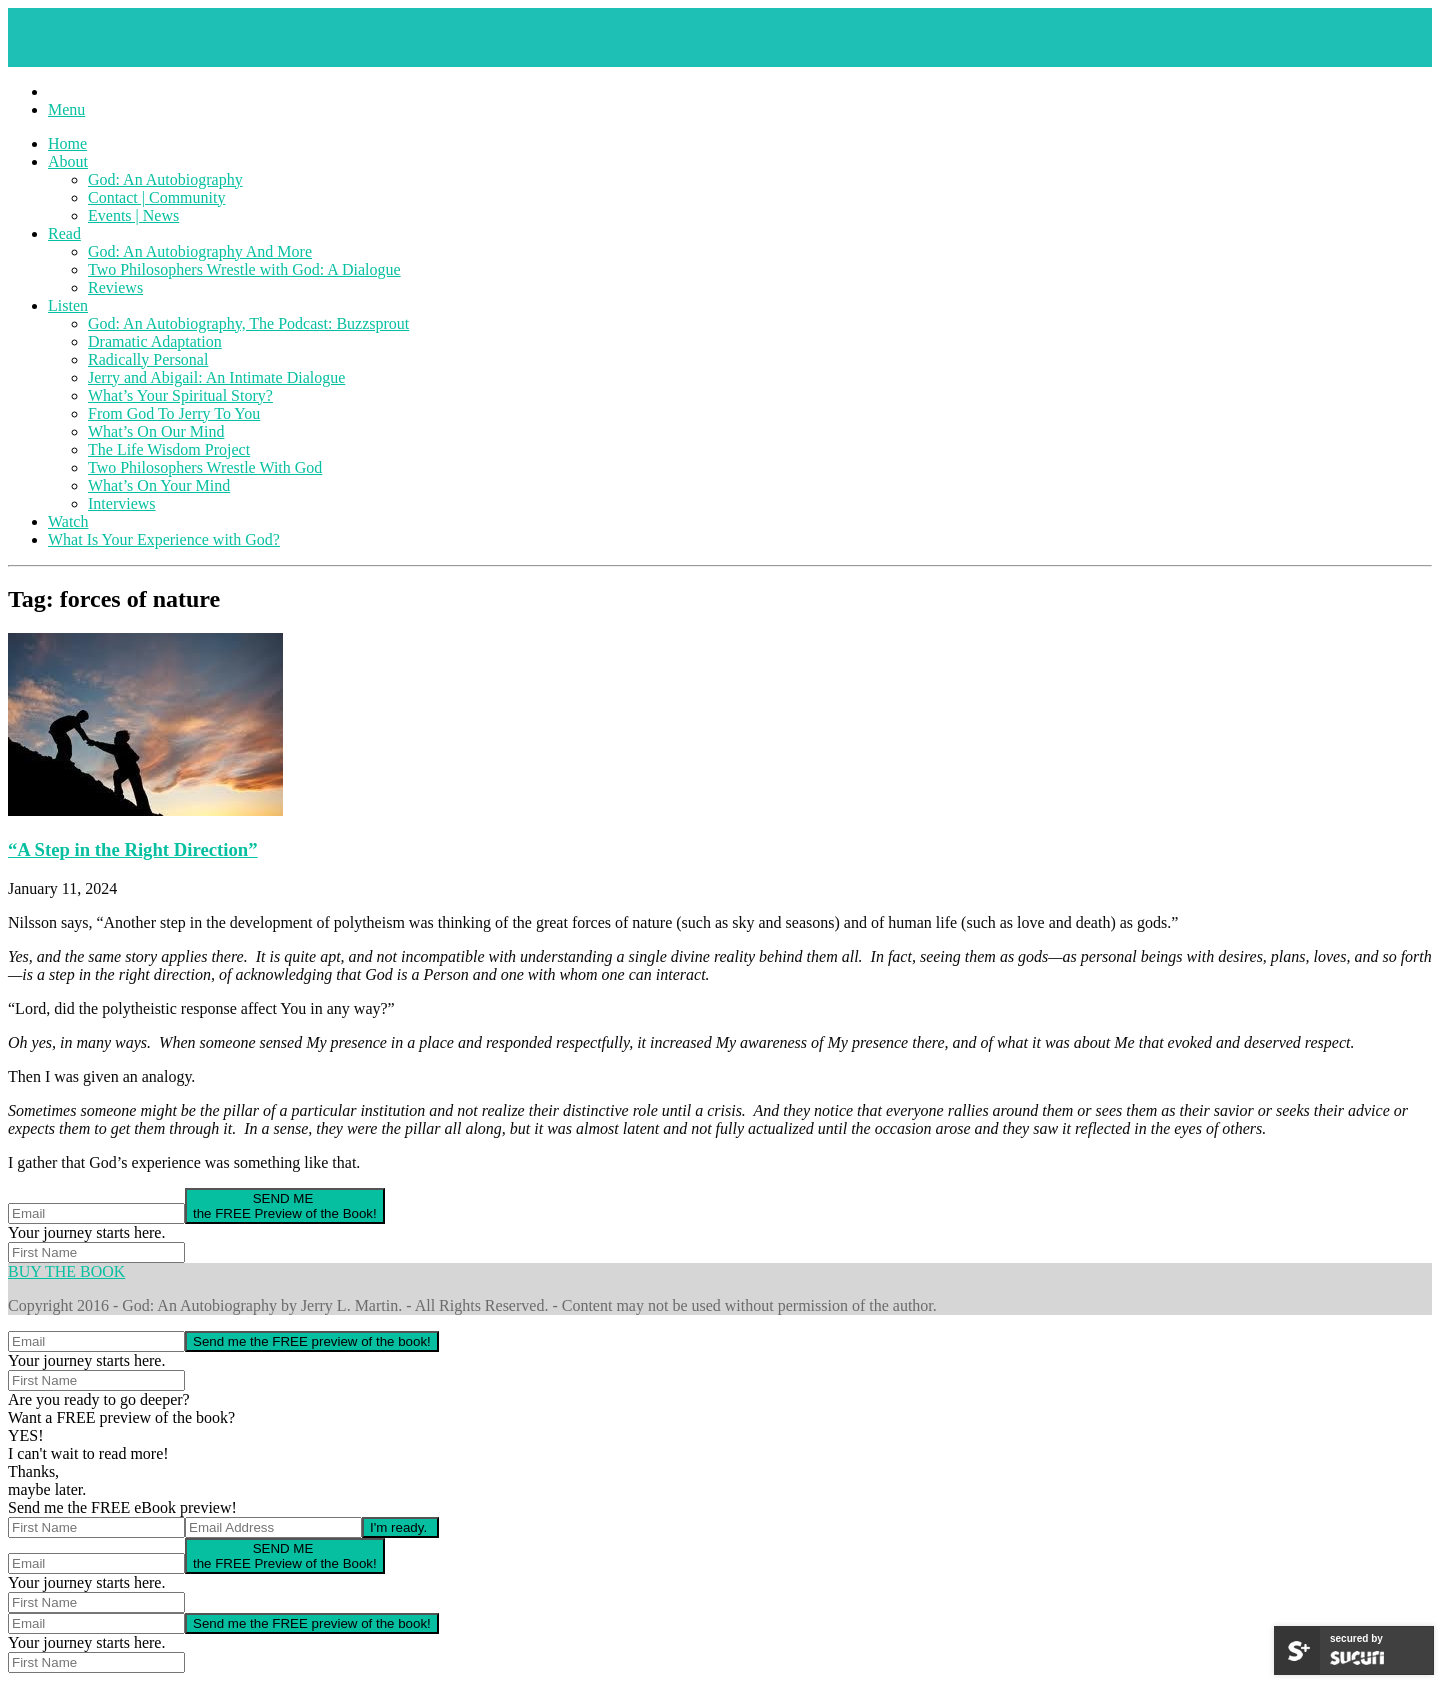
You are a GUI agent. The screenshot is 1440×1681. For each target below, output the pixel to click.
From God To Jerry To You (174, 413)
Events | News (133, 215)
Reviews (115, 287)
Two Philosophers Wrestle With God (205, 467)
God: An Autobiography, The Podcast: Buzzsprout (248, 323)
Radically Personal (148, 359)
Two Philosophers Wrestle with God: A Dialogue (244, 269)
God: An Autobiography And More (200, 251)
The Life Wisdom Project (169, 449)
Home (67, 143)
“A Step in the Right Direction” (133, 849)
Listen (68, 305)
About (68, 161)
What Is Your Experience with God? (164, 539)
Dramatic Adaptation (155, 341)
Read (64, 233)
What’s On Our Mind (156, 431)
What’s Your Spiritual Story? (180, 395)
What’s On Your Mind (159, 485)
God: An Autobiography (165, 179)
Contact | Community (156, 197)
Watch (68, 521)
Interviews (122, 503)
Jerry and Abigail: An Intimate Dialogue (216, 377)
